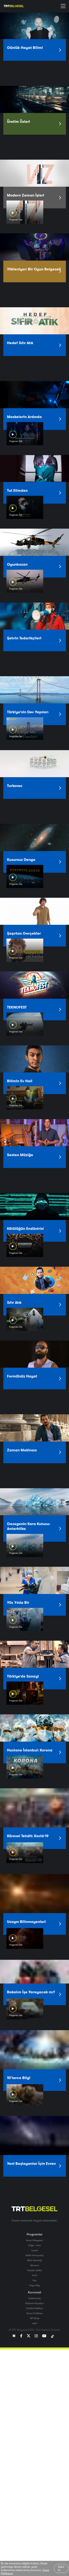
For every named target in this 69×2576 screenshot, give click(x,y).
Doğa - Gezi (34, 2245)
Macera (34, 2265)
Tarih (34, 2275)
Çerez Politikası (34, 2313)
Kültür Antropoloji (34, 2255)
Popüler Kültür (34, 2270)
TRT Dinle (34, 2318)
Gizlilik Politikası (34, 2308)
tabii (34, 2323)
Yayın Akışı (34, 2285)
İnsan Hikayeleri (34, 2240)
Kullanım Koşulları (34, 2303)
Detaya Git (34, 50)
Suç (34, 2280)
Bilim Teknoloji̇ (34, 2260)
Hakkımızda (34, 2298)
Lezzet (34, 2250)
